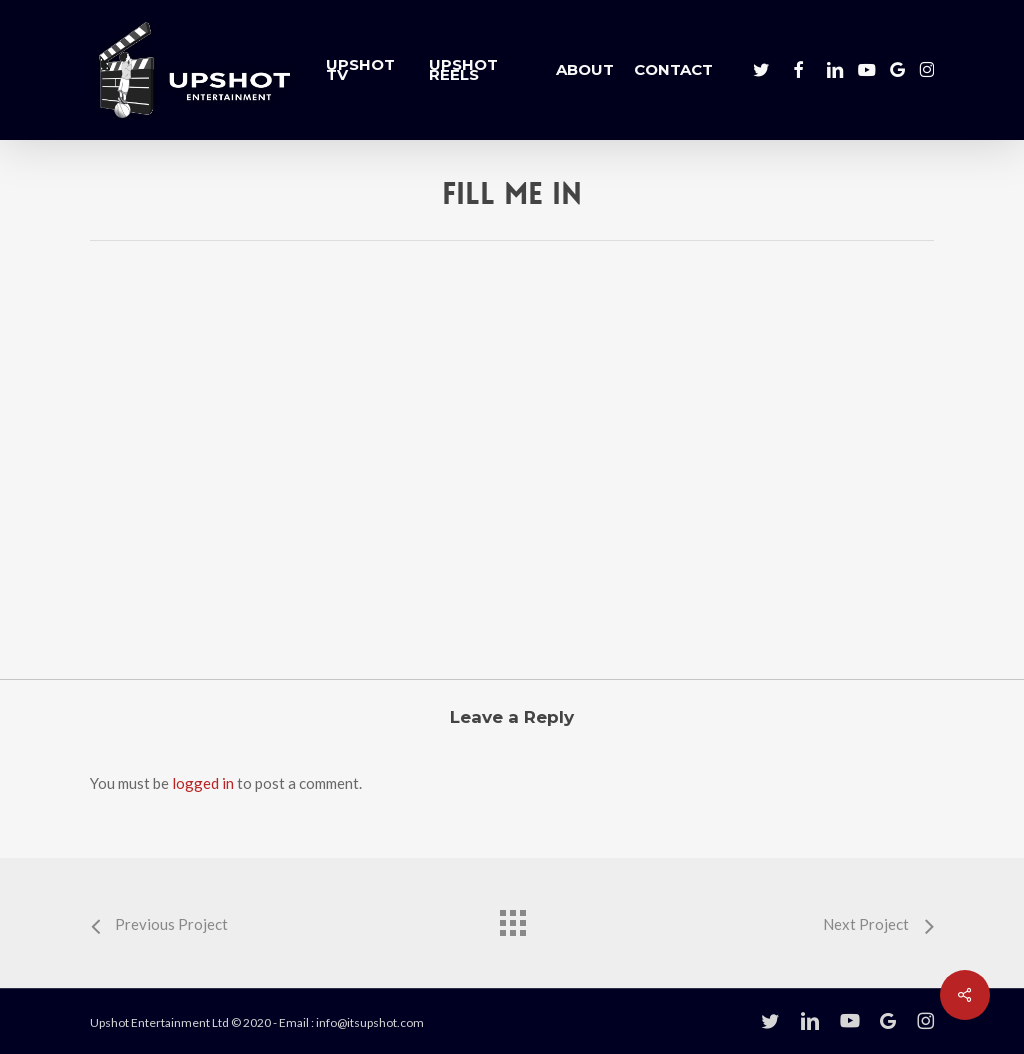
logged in (203, 783)
